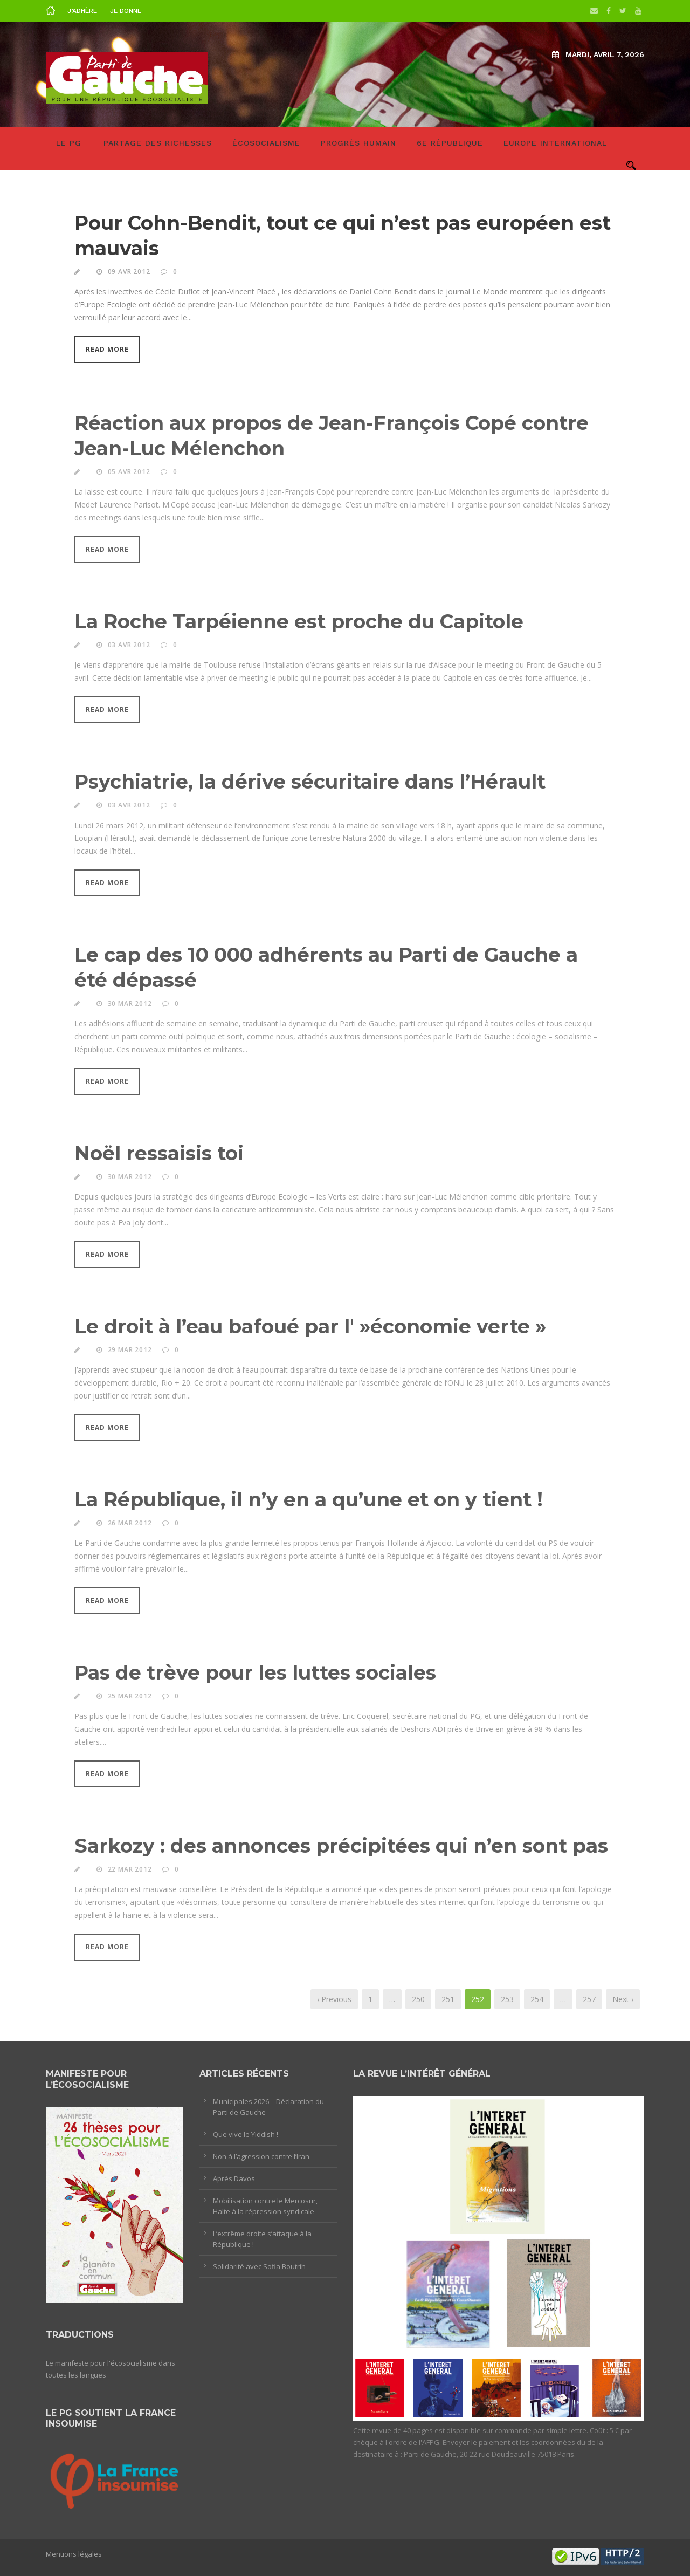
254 (536, 1999)
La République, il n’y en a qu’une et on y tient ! (308, 1502)
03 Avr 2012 (129, 647)
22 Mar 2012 (130, 1871)
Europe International (555, 143)
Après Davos (234, 2178)
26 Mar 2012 (130, 1525)
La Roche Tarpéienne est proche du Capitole (298, 624)
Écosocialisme (266, 143)
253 (507, 1999)
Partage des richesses (158, 143)
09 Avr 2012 (129, 271)
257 (589, 1999)
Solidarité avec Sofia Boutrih (259, 2266)
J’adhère (82, 11)
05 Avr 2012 (129, 474)
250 (418, 1999)
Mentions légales (74, 2554)
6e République (450, 143)
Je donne (125, 11)
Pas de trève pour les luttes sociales (255, 1675)
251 (447, 1999)
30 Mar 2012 (130, 1006)
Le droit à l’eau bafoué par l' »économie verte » (310, 1329)
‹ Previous (334, 1999)
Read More (107, 349)
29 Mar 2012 (130, 1352)
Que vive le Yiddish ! (245, 2134)
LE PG (68, 143)
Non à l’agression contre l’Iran (261, 2156)
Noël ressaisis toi (159, 1156)
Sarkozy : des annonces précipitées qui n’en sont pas (341, 1848)
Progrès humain (358, 143)
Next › (622, 1999)
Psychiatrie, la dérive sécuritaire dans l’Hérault (310, 785)
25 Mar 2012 (130, 1698)
